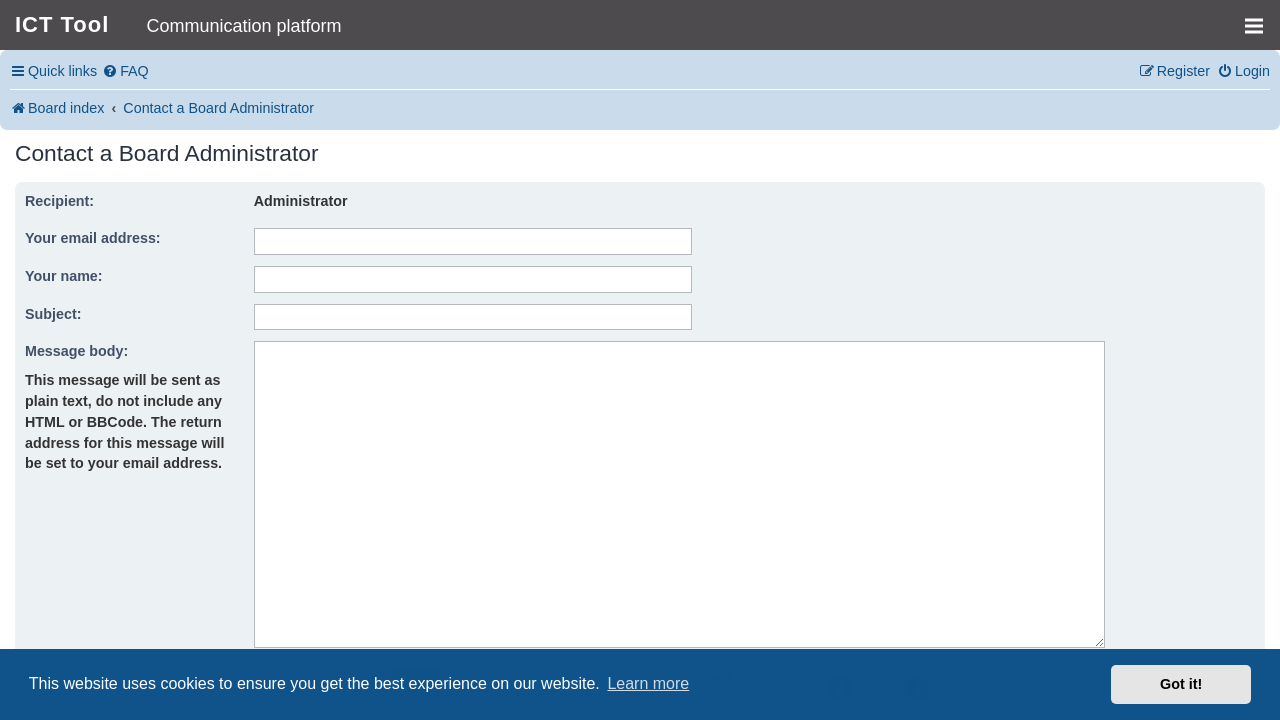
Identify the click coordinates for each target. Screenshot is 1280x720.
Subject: (53, 314)
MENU (1260, 17)
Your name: (64, 276)
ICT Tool (62, 24)
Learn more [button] (648, 683)
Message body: (76, 351)
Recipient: (59, 201)
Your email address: (93, 238)
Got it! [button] (1181, 684)
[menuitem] (125, 71)
